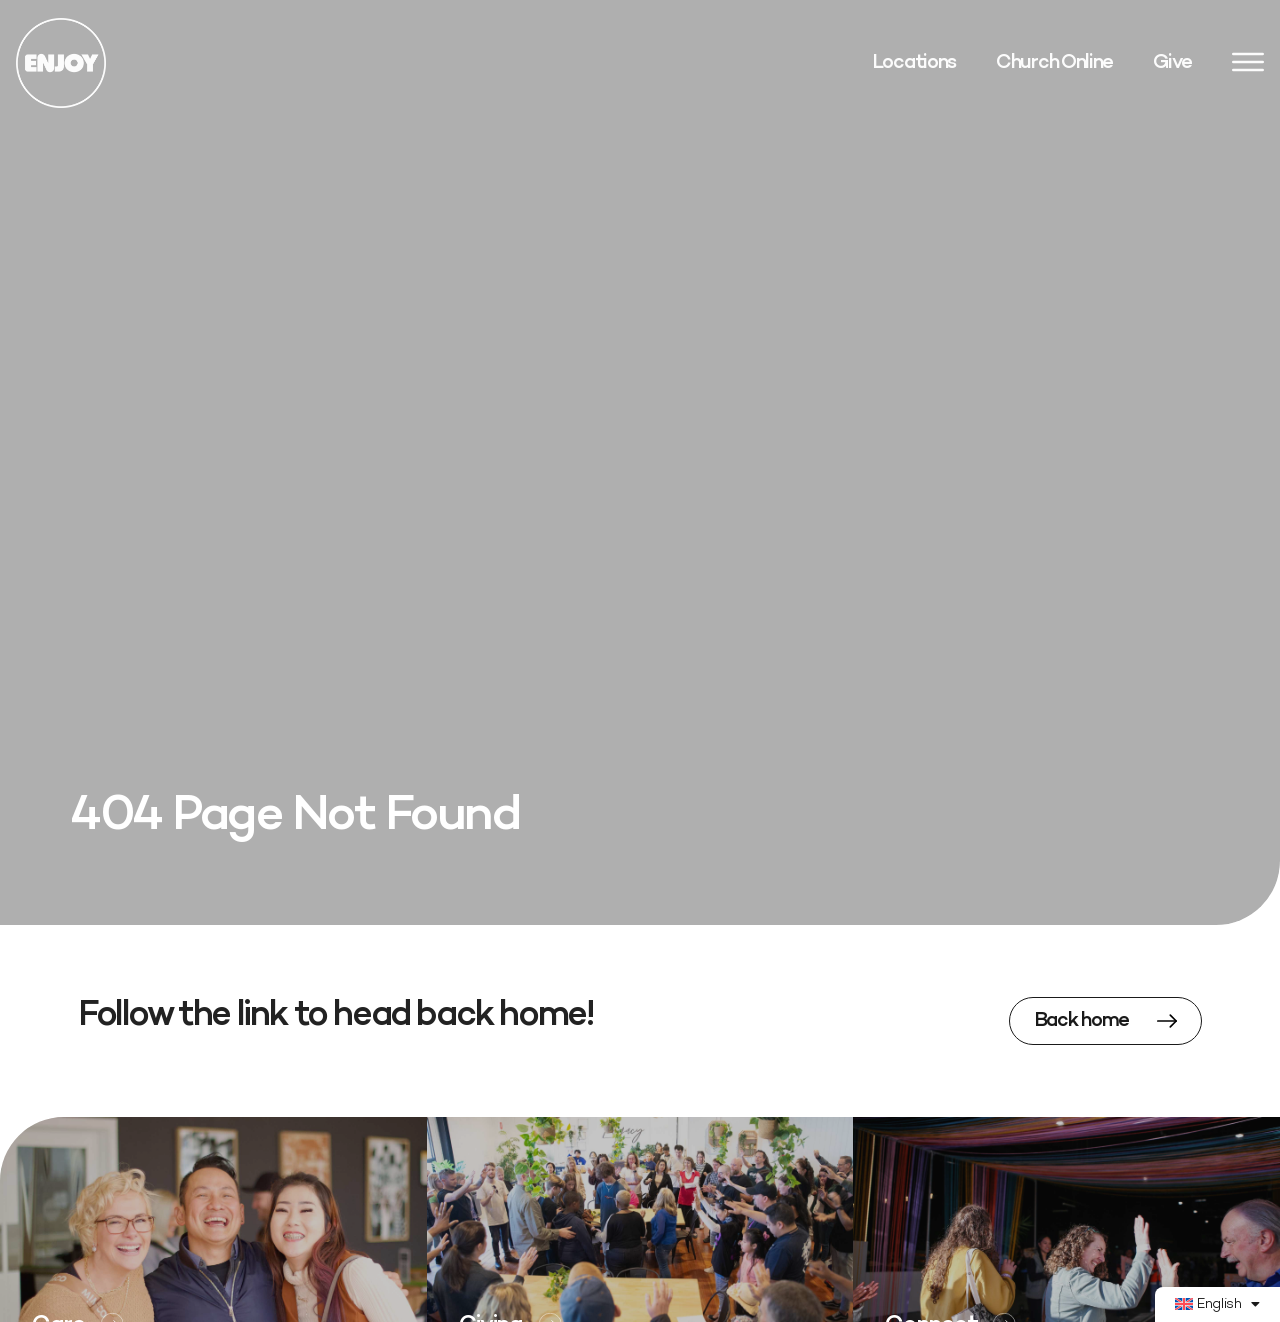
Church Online (1054, 63)
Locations (914, 63)
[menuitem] (1217, 1304)
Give (1172, 63)
